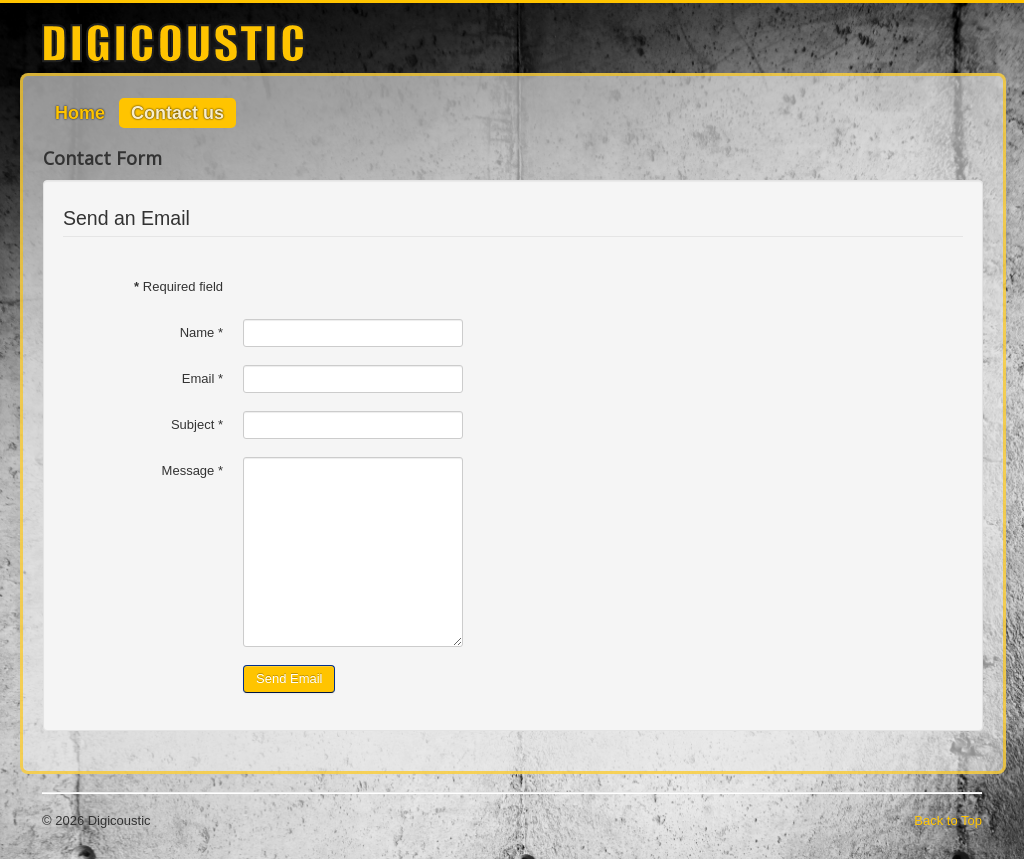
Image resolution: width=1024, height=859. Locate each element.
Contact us (177, 113)
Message (192, 470)
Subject (197, 424)
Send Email (289, 678)
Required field (178, 286)
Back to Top (948, 820)
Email (202, 378)
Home (80, 113)
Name (201, 332)
